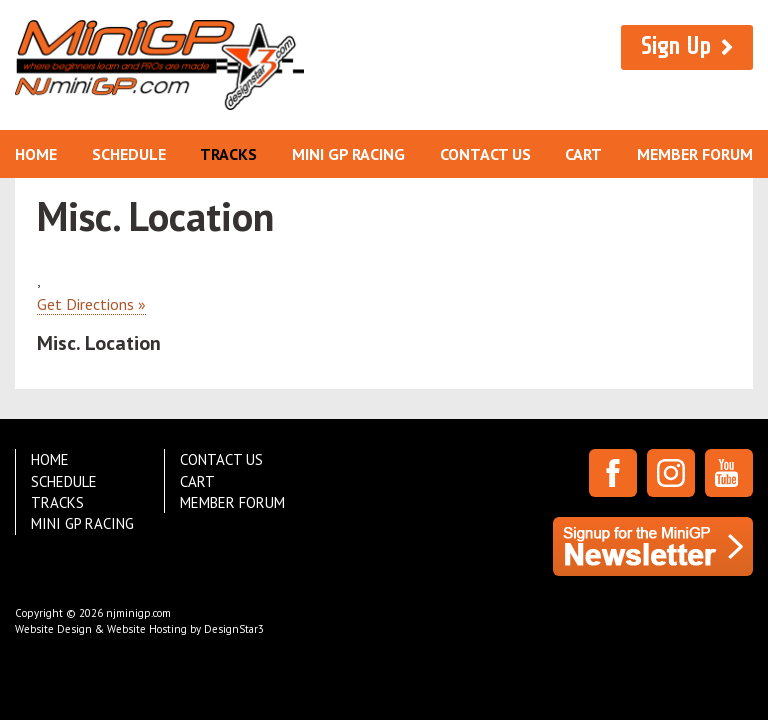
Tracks (228, 154)
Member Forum (695, 154)
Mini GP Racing (348, 154)
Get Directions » (91, 304)
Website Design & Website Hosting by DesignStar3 (139, 629)
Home (36, 154)
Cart (583, 154)
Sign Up (676, 46)
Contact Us (485, 154)
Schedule (129, 154)
